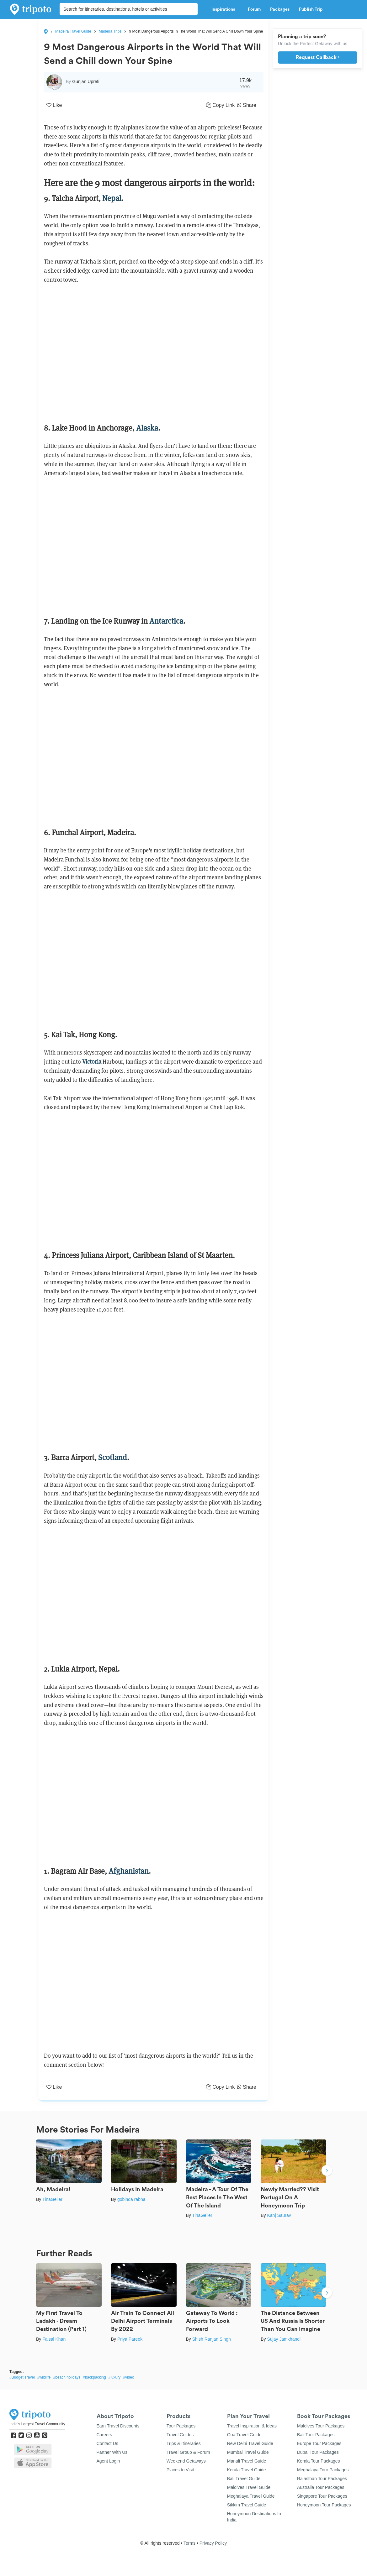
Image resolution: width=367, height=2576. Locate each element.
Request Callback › (317, 57)
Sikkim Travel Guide (246, 2504)
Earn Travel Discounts (118, 2425)
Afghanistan (129, 1871)
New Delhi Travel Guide (250, 2443)
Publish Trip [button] (312, 9)
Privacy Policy (213, 2543)
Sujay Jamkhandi (284, 2339)
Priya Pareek (129, 2339)
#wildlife (44, 2377)
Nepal (111, 198)
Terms (189, 2543)
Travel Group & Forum (188, 2452)
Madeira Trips (110, 31)
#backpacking (94, 2377)
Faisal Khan (54, 2339)
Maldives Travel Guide (249, 2487)
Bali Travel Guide (244, 2478)
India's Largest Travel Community (37, 2424)
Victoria (91, 1061)
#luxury (115, 2377)
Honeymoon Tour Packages (324, 2504)
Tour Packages (181, 2425)
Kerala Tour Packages (318, 2460)
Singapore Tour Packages (322, 2496)
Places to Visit (180, 2469)
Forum (254, 9)
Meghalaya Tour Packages (323, 2469)
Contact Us (107, 2443)
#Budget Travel (22, 2377)
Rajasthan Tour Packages (322, 2478)
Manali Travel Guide (246, 2460)
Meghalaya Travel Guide (251, 2496)
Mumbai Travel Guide (248, 2452)
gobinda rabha (131, 2199)
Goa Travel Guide (244, 2434)
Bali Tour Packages (316, 2434)
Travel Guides (180, 2434)
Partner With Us (112, 2452)
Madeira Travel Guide (73, 31)
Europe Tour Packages (319, 2443)
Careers (104, 2434)
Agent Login (108, 2460)
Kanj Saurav (279, 2215)
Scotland (112, 1457)
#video (128, 2377)
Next (327, 2171)
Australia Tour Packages (320, 2487)
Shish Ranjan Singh (211, 2339)
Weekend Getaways (186, 2460)
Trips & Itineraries (184, 2443)
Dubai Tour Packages (318, 2452)
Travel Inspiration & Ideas (252, 2425)
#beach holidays (66, 2377)
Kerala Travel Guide (246, 2469)
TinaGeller (52, 2199)
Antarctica (166, 621)
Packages (280, 9)
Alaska (147, 428)
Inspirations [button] (224, 9)
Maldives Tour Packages (320, 2425)
